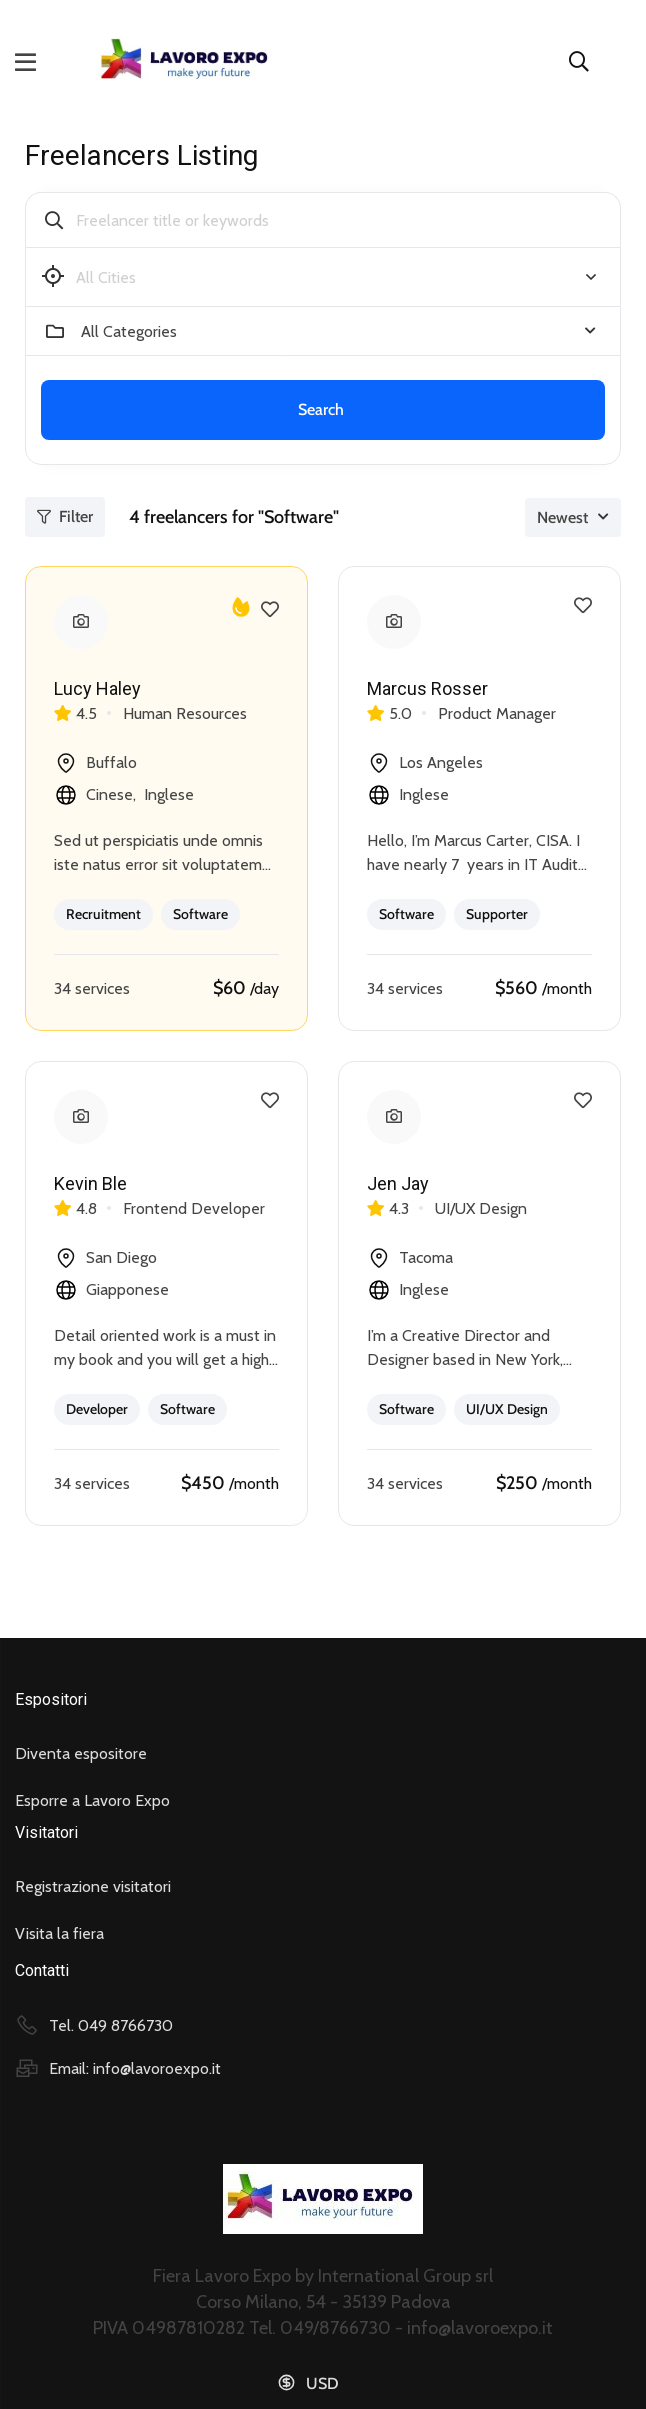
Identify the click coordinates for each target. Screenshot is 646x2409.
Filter (65, 516)
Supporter (497, 914)
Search (321, 409)
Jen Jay (398, 1183)
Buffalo (95, 763)
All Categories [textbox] (129, 331)
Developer (97, 1409)
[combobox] (338, 331)
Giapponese (127, 1289)
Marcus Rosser (427, 688)
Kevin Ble (90, 1183)
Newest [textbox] (562, 517)
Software (200, 914)
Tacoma (410, 1258)
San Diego (105, 1258)
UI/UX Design (507, 1409)
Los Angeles (425, 763)
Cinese (109, 794)
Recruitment (103, 914)
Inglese (169, 794)
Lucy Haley (97, 688)
